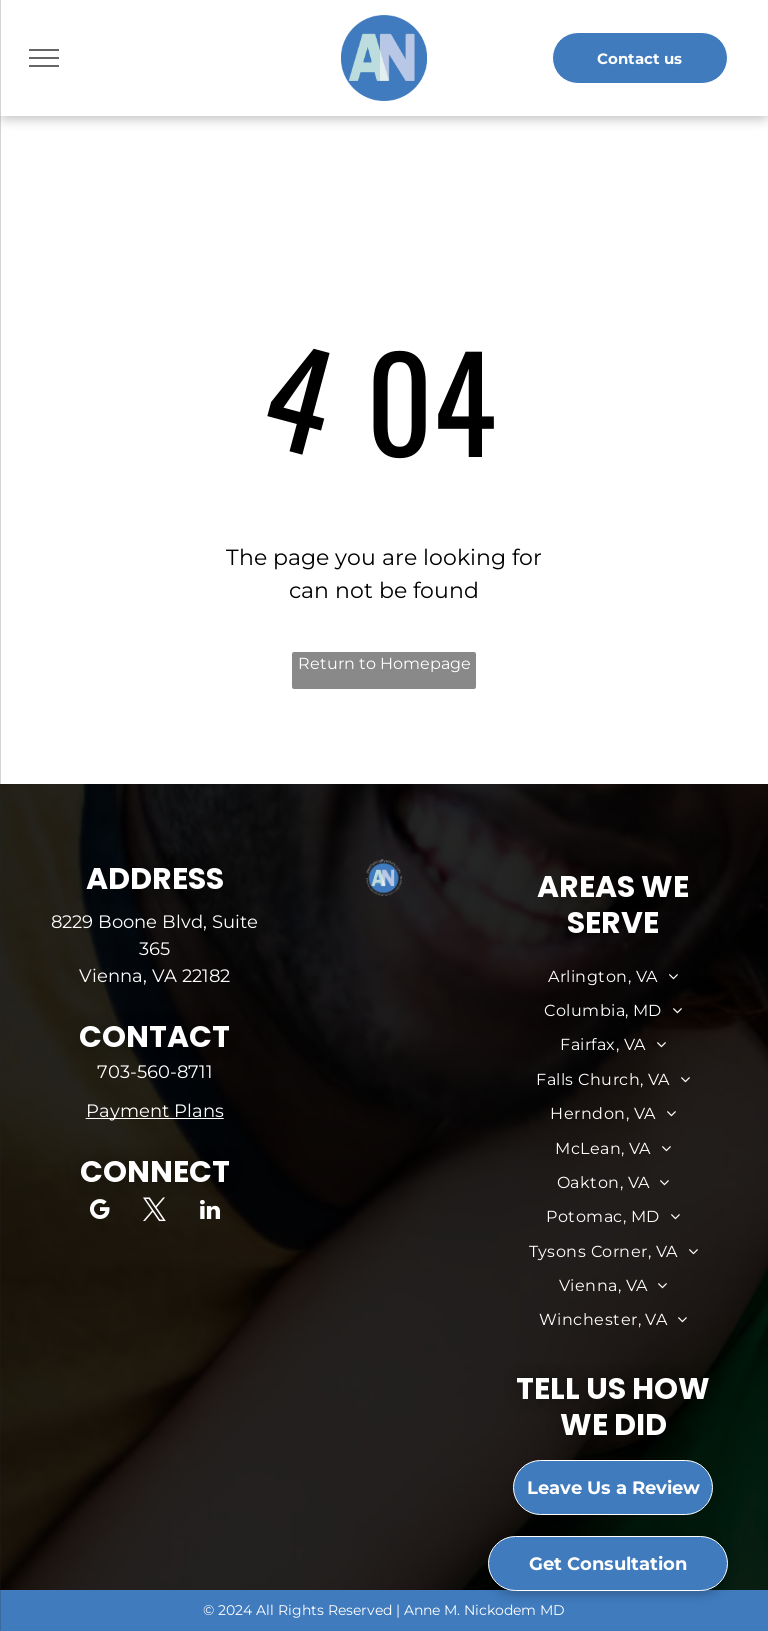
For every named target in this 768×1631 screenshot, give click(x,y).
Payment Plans (155, 1111)
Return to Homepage (384, 663)
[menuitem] (613, 977)
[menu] (44, 58)
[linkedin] (209, 1212)
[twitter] (154, 1212)
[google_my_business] (99, 1212)
